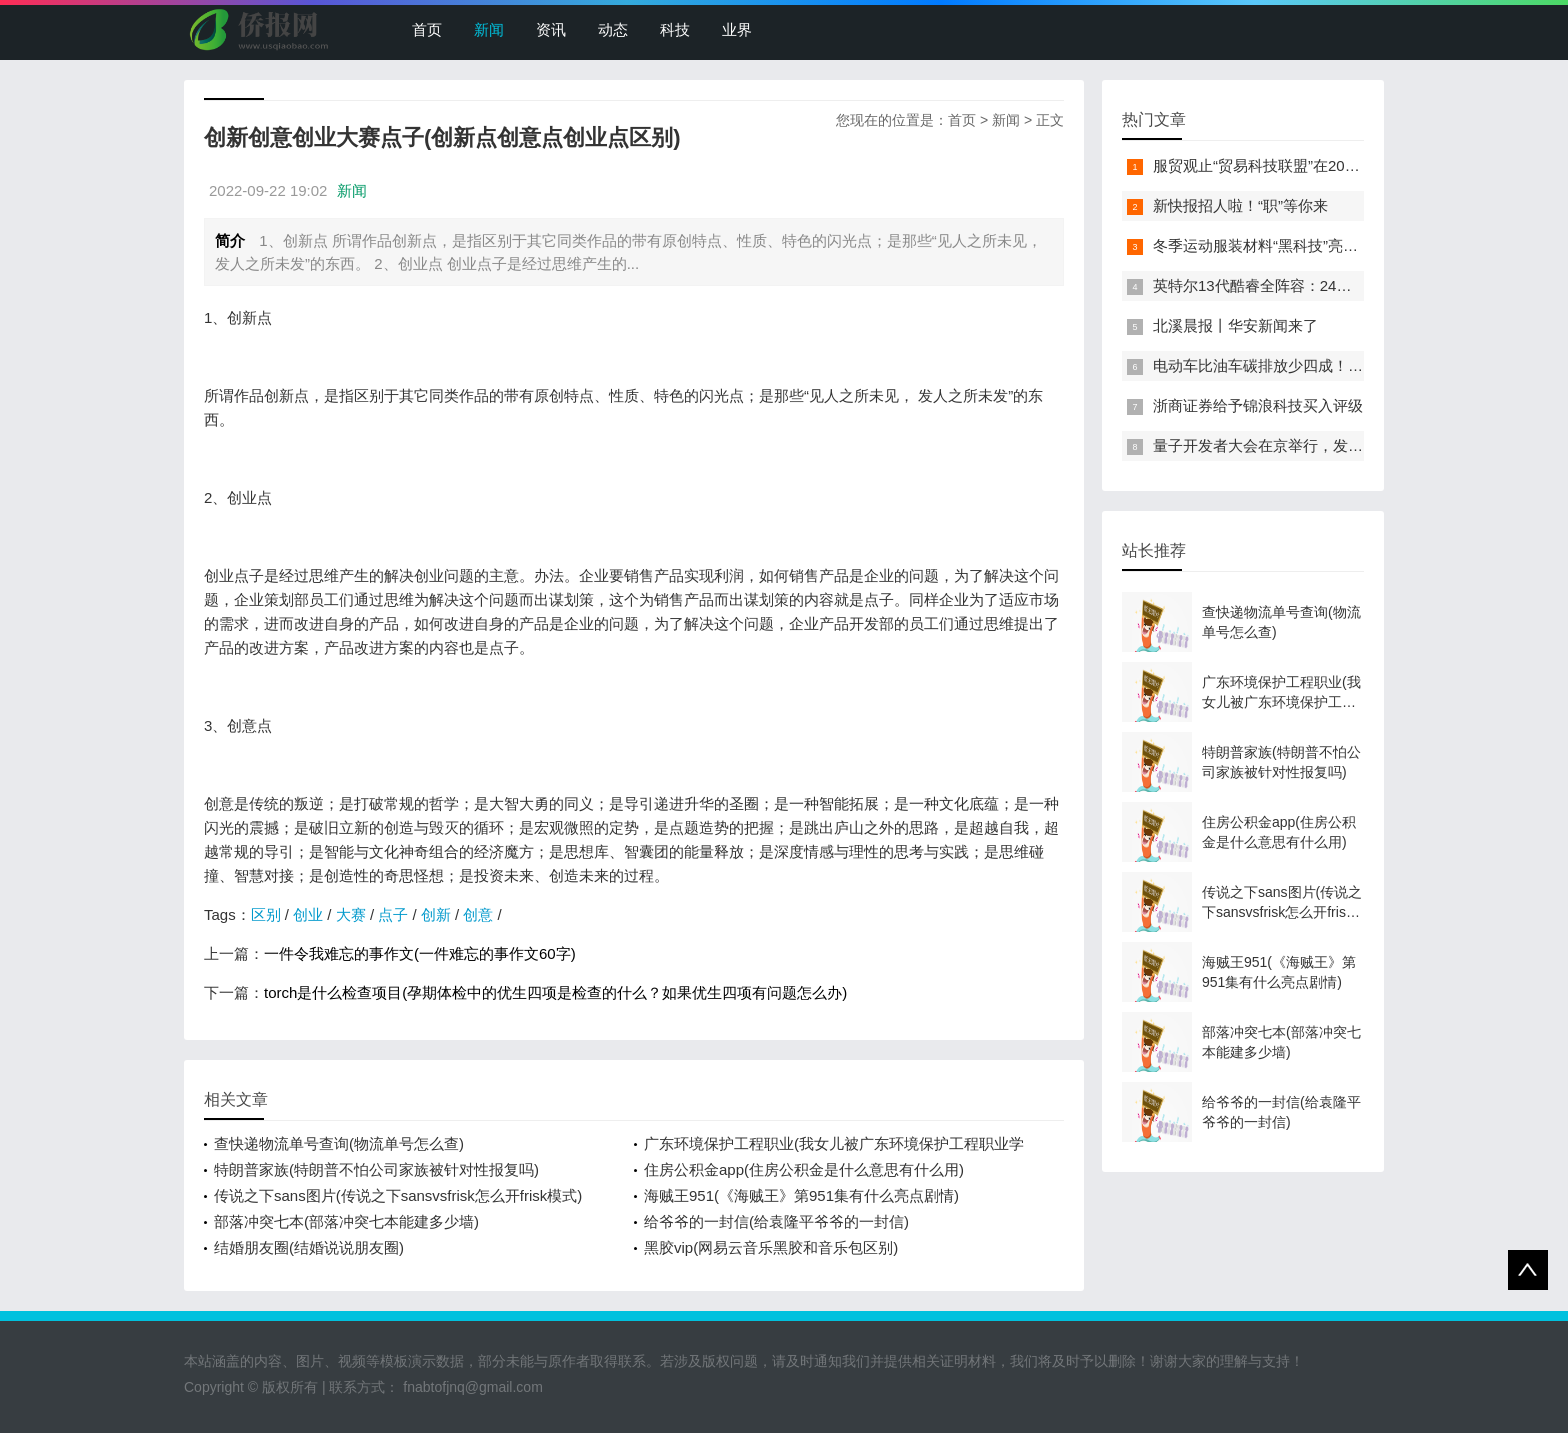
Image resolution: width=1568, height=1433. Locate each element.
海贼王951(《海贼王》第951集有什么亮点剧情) (801, 1195)
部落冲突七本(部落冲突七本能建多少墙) (346, 1221)
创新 (436, 914)
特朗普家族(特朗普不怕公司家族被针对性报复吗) (376, 1169)
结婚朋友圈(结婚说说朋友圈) (309, 1247)
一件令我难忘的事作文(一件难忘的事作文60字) (420, 953)
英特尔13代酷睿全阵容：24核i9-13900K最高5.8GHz (1327, 285)
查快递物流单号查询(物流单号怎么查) (339, 1143)
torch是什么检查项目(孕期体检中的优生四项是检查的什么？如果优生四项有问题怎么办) (555, 992)
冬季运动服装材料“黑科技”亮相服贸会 (1278, 245)
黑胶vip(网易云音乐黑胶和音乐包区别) (771, 1247)
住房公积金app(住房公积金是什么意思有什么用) (804, 1169)
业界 (737, 29)
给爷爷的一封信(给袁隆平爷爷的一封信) (776, 1221)
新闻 (489, 29)
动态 (613, 29)
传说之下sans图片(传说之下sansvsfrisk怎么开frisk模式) (398, 1195)
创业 (308, 914)
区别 (266, 914)
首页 (427, 29)
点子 (393, 914)
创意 (478, 914)
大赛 (351, 914)
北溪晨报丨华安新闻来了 (1235, 325)
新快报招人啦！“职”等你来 (1240, 205)
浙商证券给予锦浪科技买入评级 (1258, 405)
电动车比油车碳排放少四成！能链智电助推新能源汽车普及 (1348, 365)
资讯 (551, 29)
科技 (675, 29)
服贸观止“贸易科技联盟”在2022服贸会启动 (1294, 165)
